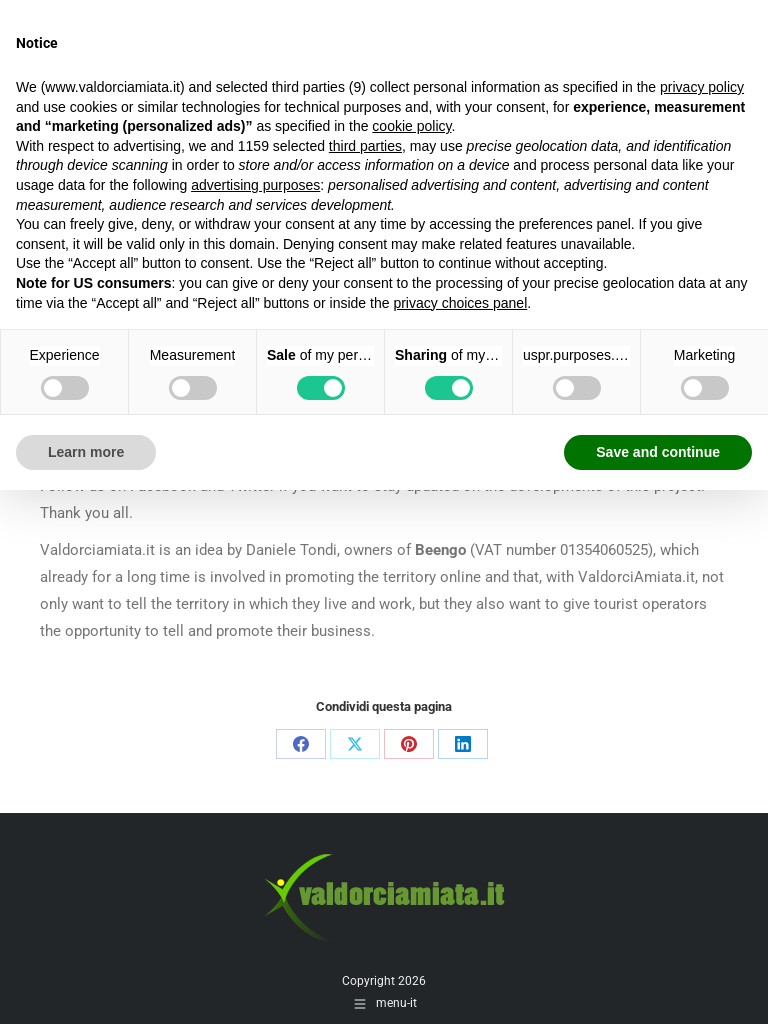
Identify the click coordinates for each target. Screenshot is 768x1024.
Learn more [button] (86, 452)
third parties (365, 146)
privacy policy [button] (702, 87)
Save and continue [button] (658, 452)
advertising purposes (255, 185)
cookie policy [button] (411, 126)
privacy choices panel (460, 303)
